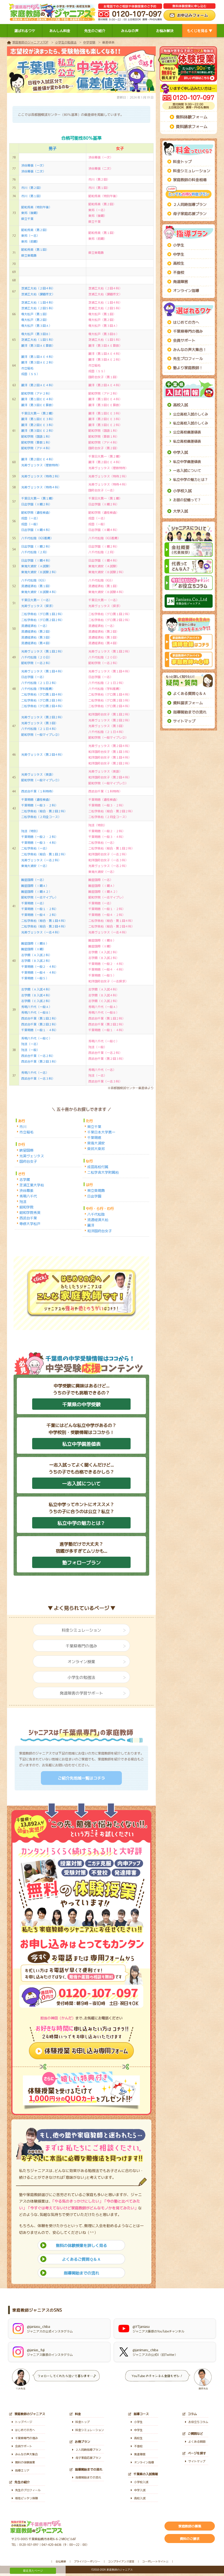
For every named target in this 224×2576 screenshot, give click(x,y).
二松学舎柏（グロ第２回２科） (42, 620)
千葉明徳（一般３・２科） (39, 805)
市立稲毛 (27, 368)
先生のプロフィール (26, 2490)
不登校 (178, 272)
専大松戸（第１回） (35, 314)
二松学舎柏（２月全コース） (41, 817)
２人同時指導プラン (189, 204)
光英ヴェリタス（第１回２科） (42, 651)
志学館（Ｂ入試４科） (36, 995)
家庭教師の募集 (189, 2526)
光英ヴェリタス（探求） (38, 606)
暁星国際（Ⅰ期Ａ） (35, 885)
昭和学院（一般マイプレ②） (41, 734)
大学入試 (180, 511)
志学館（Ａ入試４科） (36, 989)
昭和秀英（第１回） (102, 232)
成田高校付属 (97, 1166)
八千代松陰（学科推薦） (38, 688)
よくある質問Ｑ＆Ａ (189, 693)
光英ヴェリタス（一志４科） (41, 932)
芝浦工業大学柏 (31, 1184)
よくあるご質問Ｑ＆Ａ (81, 2259)
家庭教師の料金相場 (189, 179)
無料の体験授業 (23, 2462)
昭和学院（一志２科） (36, 663)
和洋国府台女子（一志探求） (108, 981)
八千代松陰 (96, 1214)
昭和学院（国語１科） (36, 436)
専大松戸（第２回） (35, 319)
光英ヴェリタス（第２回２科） (42, 717)
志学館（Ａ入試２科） (36, 955)
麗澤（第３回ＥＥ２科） (38, 430)
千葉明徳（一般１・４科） (39, 1030)
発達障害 (180, 281)
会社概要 (61, 2561)
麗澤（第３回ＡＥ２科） (38, 362)
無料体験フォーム (191, 117)
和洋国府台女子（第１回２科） (109, 714)
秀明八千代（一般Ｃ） (36, 1038)
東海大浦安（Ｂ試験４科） (39, 592)
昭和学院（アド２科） (36, 393)
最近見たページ (33, 2570)
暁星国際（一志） (33, 879)
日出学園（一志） (33, 677)
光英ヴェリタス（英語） (38, 774)
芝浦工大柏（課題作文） (38, 294)
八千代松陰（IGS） (34, 580)
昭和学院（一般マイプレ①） (41, 780)
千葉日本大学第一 (101, 1132)
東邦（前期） (30, 241)
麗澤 (90, 1225)
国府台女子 (28, 1161)
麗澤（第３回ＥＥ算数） (38, 405)
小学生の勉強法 (81, 1677)
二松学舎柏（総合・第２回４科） (44, 926)
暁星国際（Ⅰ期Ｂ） (35, 943)
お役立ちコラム (196, 2422)
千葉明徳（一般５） (35, 978)
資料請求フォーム (191, 126)
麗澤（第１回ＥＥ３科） (38, 419)
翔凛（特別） (30, 831)
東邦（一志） (97, 210)
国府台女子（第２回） (103, 448)
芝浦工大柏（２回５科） (38, 308)
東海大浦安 (96, 1142)
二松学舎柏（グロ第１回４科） (42, 694)
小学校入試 (182, 490)
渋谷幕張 (26, 1190)
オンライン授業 (81, 1661)
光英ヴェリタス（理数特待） (41, 465)
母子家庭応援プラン (189, 213)
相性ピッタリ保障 (24, 2498)
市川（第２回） (99, 179)
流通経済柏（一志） (35, 625)
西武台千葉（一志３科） (38, 1078)
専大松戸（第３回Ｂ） (36, 334)
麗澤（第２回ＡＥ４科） (38, 385)
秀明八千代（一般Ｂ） (36, 1012)
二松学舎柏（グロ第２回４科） (42, 706)
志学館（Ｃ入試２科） (36, 1001)
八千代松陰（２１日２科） (39, 683)
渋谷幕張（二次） (33, 171)
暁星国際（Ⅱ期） (33, 949)
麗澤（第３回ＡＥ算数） (38, 345)
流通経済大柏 (97, 1219)
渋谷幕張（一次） (100, 157)
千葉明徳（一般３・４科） (39, 842)
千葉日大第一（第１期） (38, 498)
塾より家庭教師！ (188, 367)
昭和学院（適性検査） (36, 512)
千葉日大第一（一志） (36, 600)
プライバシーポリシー (87, 2561)
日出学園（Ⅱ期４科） (36, 529)
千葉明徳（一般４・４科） (39, 972)
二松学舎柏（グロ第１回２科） (42, 614)
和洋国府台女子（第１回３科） (109, 751)
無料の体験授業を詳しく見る (81, 2245)
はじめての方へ (186, 322)
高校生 (178, 263)
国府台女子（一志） (102, 490)
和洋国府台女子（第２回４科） (109, 777)
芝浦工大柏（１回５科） (38, 339)
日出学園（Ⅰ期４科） (36, 560)
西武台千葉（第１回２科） (39, 1018)
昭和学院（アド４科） (36, 448)
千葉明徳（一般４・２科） (39, 914)
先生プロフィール (188, 358)
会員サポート (184, 340)
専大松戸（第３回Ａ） (36, 325)
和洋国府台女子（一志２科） (108, 854)
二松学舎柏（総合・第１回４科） (44, 920)
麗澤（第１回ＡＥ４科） (38, 356)
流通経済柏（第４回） (36, 643)
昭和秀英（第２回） (102, 204)
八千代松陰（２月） (35, 552)
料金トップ (182, 161)
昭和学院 (26, 1207)
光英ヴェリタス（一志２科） (41, 860)
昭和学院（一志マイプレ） (39, 897)
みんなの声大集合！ (189, 349)
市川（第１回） (99, 187)
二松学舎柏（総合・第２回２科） (44, 811)
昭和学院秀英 (29, 1212)
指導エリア (20, 2470)
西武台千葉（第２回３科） (39, 1061)
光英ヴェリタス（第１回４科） (42, 671)
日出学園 (94, 1196)
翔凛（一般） (30, 1050)
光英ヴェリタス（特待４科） (41, 487)
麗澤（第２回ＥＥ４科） (38, 459)
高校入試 (180, 404)
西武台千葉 (28, 1217)
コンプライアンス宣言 (121, 2561)
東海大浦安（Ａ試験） (36, 566)
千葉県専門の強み (81, 1645)
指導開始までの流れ (81, 2273)
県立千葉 (27, 218)
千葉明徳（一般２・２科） (39, 836)
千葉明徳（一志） (33, 903)
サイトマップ (184, 721)
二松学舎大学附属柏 (103, 1172)
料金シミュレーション (81, 1630)
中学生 (178, 254)
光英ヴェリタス (31, 1155)
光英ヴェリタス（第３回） (39, 723)
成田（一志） (30, 518)
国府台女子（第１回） (103, 377)
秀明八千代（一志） (35, 1072)
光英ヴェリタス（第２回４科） (42, 754)
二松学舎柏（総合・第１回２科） (44, 854)
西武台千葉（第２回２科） (39, 1024)
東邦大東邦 (96, 1148)
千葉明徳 (94, 1137)
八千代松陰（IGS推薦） (37, 538)
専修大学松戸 (29, 1223)
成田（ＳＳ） (30, 374)
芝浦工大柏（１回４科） (38, 302)
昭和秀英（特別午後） (103, 196)
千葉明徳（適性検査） (36, 799)
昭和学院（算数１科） (36, 442)
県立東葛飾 (29, 255)
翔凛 (22, 1201)
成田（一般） (30, 524)
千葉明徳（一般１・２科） (39, 909)
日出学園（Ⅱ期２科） (36, 504)
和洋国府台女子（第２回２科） (109, 763)
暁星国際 (26, 1150)
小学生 (178, 245)
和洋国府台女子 (99, 1230)
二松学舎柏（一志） (35, 848)
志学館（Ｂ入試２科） (36, 960)
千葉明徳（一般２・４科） (39, 966)
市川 (22, 1126)
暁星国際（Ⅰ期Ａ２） (36, 891)
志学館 (24, 1179)
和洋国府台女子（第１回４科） (109, 757)
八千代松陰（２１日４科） (39, 728)
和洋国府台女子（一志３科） (108, 860)
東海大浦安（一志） (35, 865)
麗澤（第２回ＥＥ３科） (38, 425)
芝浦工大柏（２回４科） (38, 288)
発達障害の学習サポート (81, 1693)
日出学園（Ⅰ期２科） (36, 546)
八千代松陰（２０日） (36, 657)
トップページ (21, 2422)
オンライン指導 (186, 290)
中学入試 (180, 452)
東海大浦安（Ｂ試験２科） (39, 572)
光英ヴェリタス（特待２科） (41, 476)
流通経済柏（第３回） (36, 637)
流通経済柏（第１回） (36, 586)
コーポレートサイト (154, 2561)
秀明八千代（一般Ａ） (36, 1006)
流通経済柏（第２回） (36, 631)
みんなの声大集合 (24, 2454)
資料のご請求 (190, 2538)
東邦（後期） (30, 213)
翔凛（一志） (30, 1044)
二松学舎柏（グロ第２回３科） (42, 700)
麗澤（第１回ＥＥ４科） (38, 399)
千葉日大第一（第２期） (38, 413)
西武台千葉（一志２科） (38, 1055)
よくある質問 (195, 2441)
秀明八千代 (28, 1196)
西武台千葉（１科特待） (38, 791)
